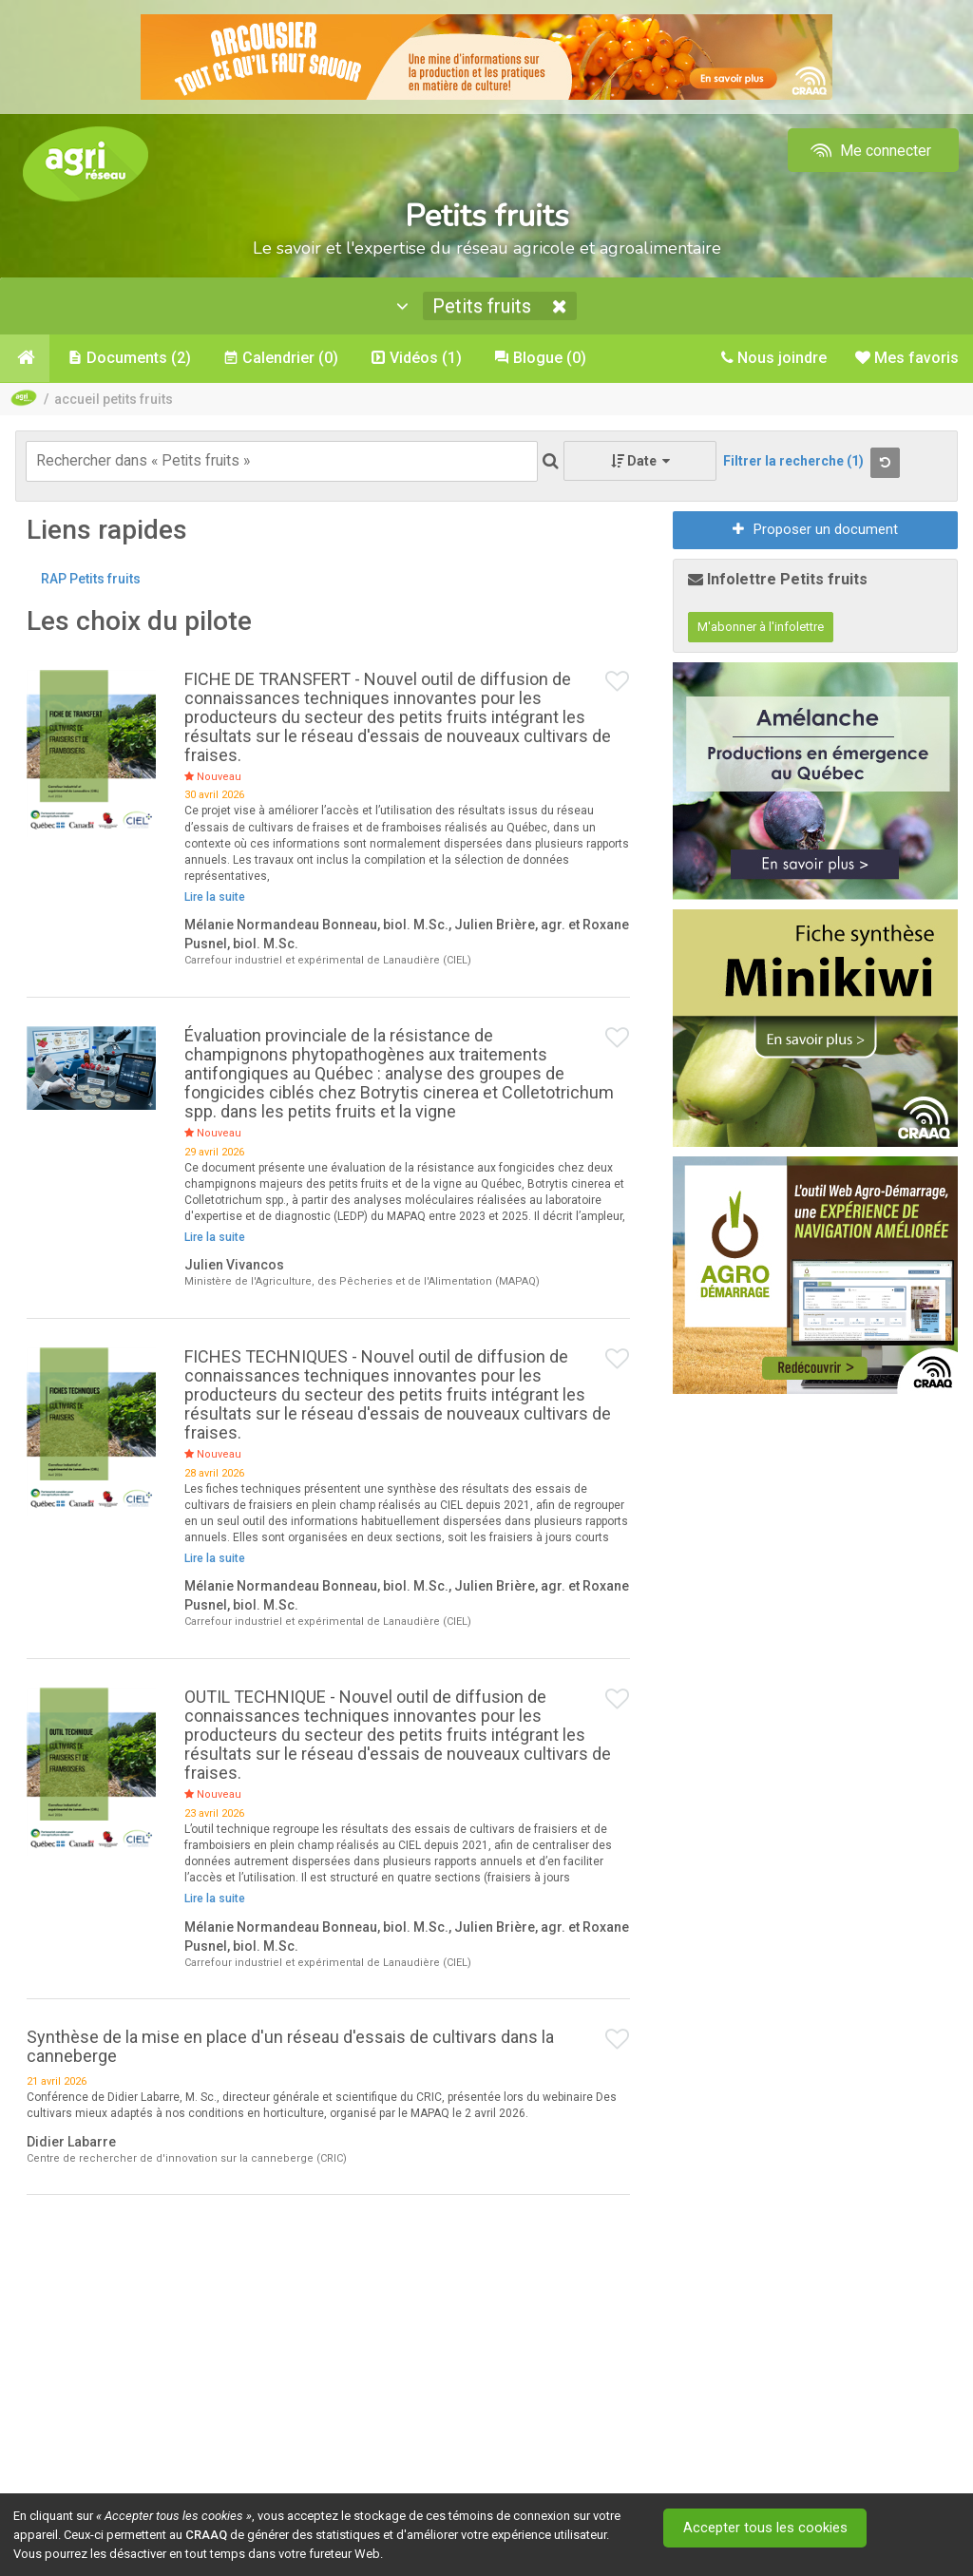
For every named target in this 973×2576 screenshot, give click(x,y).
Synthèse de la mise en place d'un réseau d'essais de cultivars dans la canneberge (290, 2048)
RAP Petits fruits (91, 580)
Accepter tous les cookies (767, 2527)
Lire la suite (214, 899)
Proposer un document (815, 531)
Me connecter (869, 151)
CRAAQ (206, 2535)
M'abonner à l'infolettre (760, 628)
